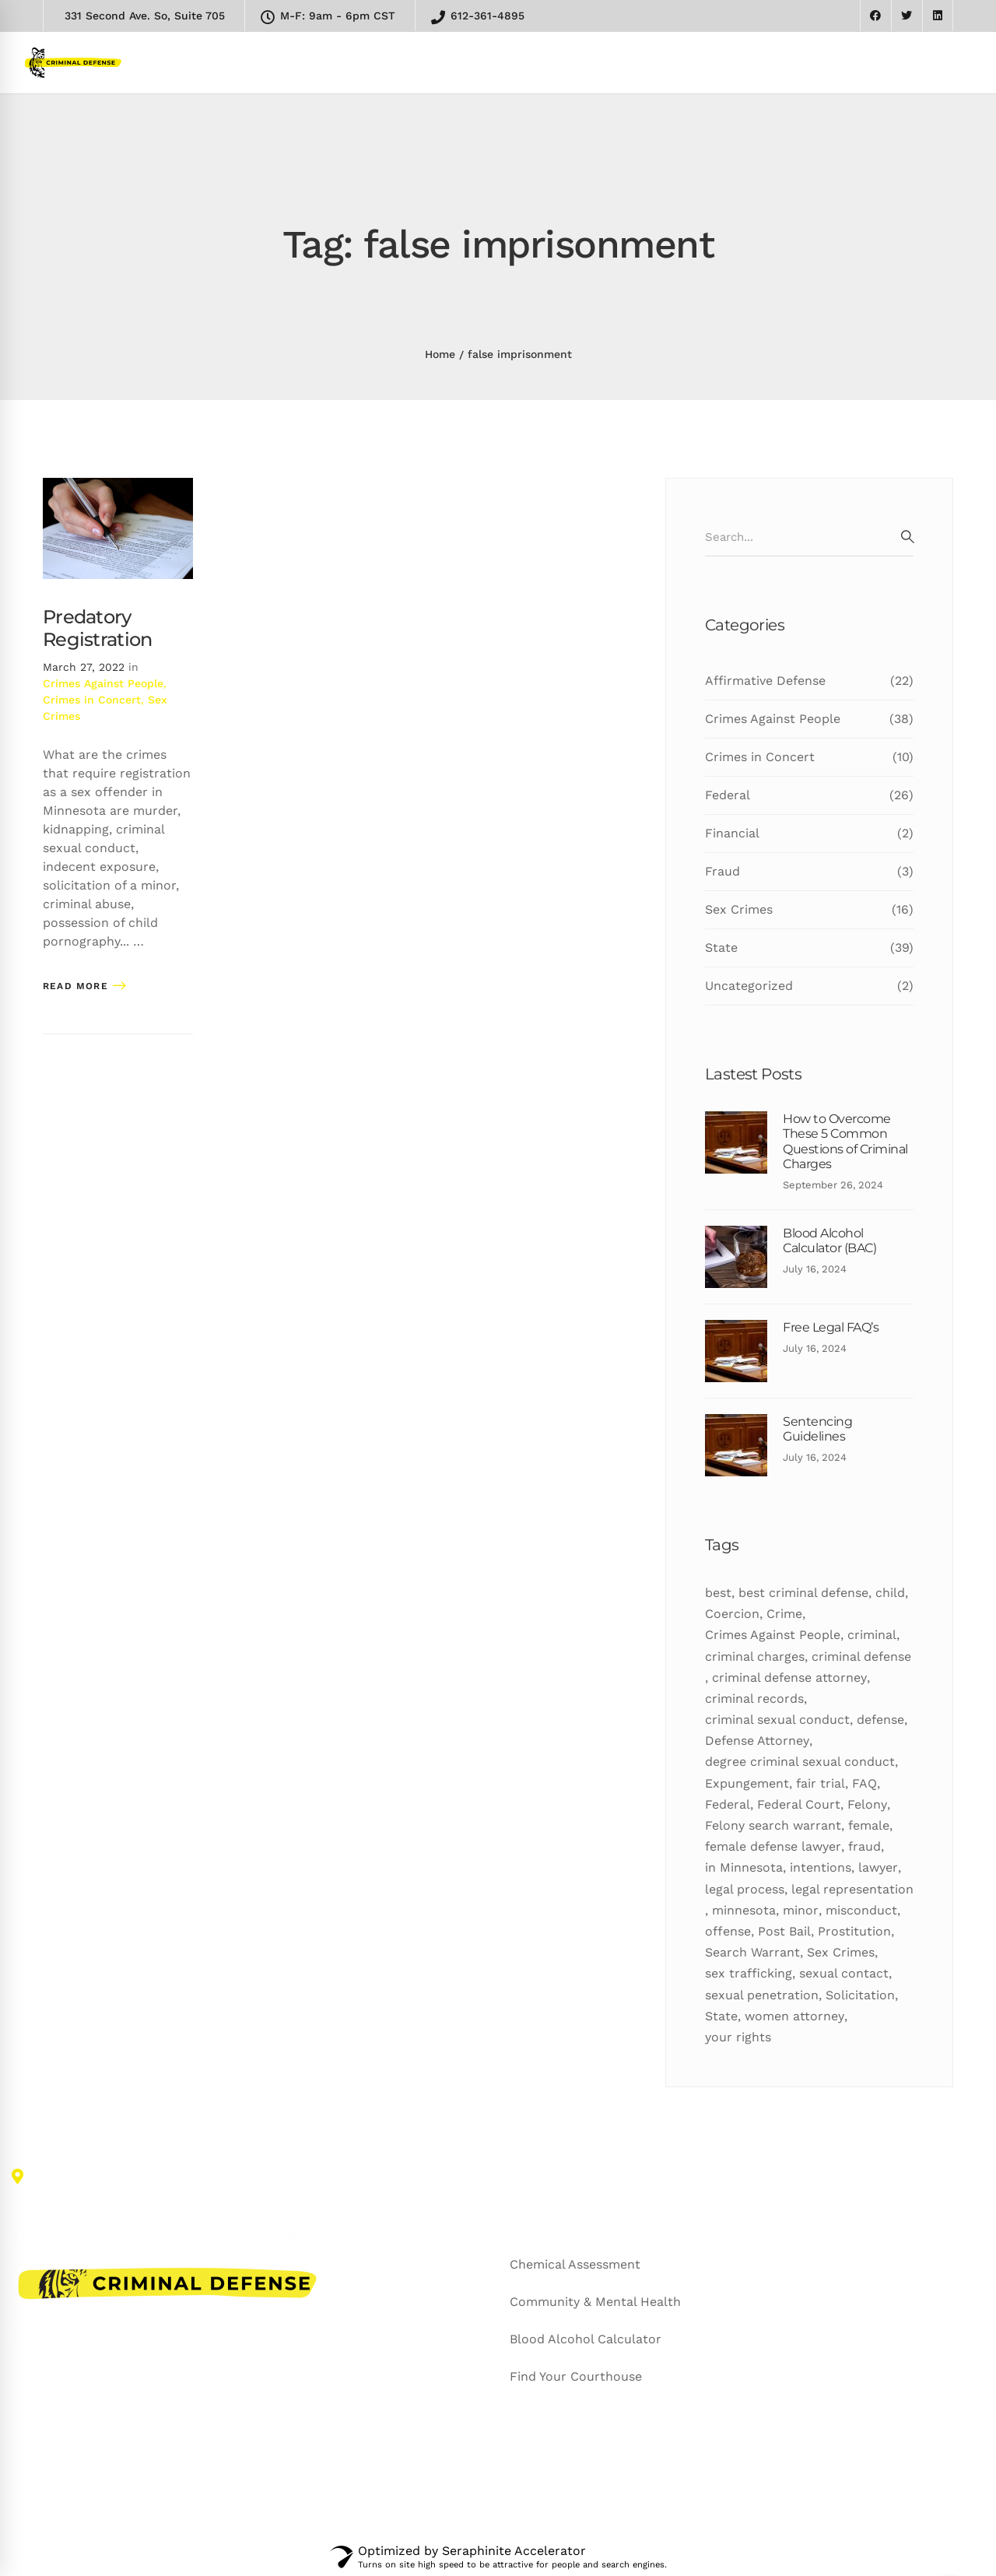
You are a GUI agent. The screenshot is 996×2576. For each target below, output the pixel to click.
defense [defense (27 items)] (880, 1719)
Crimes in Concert (92, 699)
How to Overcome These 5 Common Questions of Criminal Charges (845, 1141)
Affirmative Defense (809, 681)
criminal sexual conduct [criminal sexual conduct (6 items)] (777, 1719)
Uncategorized (809, 986)
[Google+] (83, 2481)
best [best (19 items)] (718, 1592)
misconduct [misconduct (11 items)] (861, 1910)
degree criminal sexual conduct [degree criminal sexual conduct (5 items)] (800, 1761)
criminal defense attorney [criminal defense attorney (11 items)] (789, 1677)
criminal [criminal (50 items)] (871, 1634)
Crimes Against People (103, 683)
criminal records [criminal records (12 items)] (754, 1698)
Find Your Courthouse (576, 2376)
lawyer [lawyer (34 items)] (878, 1867)
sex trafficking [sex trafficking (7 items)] (748, 1973)
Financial (809, 833)
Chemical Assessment (575, 2264)
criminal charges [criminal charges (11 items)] (755, 1656)
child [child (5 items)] (890, 1592)
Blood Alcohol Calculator (585, 2339)
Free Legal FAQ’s (831, 1327)
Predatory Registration (97, 628)
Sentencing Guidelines (817, 1429)
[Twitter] (19, 2481)
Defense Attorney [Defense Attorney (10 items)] (757, 1740)
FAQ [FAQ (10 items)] (864, 1783)
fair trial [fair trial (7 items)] (820, 1783)
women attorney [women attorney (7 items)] (794, 2016)
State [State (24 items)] (721, 2016)
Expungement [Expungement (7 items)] (747, 1783)
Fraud (809, 871)
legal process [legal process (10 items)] (744, 1889)
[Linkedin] (117, 2481)
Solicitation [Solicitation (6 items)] (860, 1995)
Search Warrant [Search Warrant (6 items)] (752, 1952)
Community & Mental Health (595, 2301)
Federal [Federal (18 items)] (727, 1804)
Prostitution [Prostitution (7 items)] (854, 1931)
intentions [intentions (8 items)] (820, 1867)
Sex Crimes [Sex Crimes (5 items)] (841, 1952)
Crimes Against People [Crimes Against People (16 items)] (772, 1634)
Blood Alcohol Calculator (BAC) (829, 1240)
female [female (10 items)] (868, 1825)
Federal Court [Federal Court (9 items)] (798, 1804)
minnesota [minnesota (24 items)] (744, 1910)
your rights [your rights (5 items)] (738, 2037)
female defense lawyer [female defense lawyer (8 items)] (773, 1846)
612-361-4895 (477, 16)
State (809, 948)
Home (440, 354)
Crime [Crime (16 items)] (784, 1613)
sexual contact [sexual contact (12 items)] (844, 1973)
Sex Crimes (809, 909)
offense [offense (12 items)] (728, 1931)
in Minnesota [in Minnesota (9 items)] (744, 1867)
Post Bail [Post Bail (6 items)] (784, 1931)
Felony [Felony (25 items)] (867, 1804)
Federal (809, 795)
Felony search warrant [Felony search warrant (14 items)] (773, 1825)
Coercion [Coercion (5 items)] (732, 1613)
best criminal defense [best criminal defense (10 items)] (803, 1592)
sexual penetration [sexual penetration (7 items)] (762, 1995)
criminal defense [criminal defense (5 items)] (861, 1656)
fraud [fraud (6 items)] (864, 1846)
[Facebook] (50, 2481)
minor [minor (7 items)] (801, 1910)
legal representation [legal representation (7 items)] (852, 1889)
